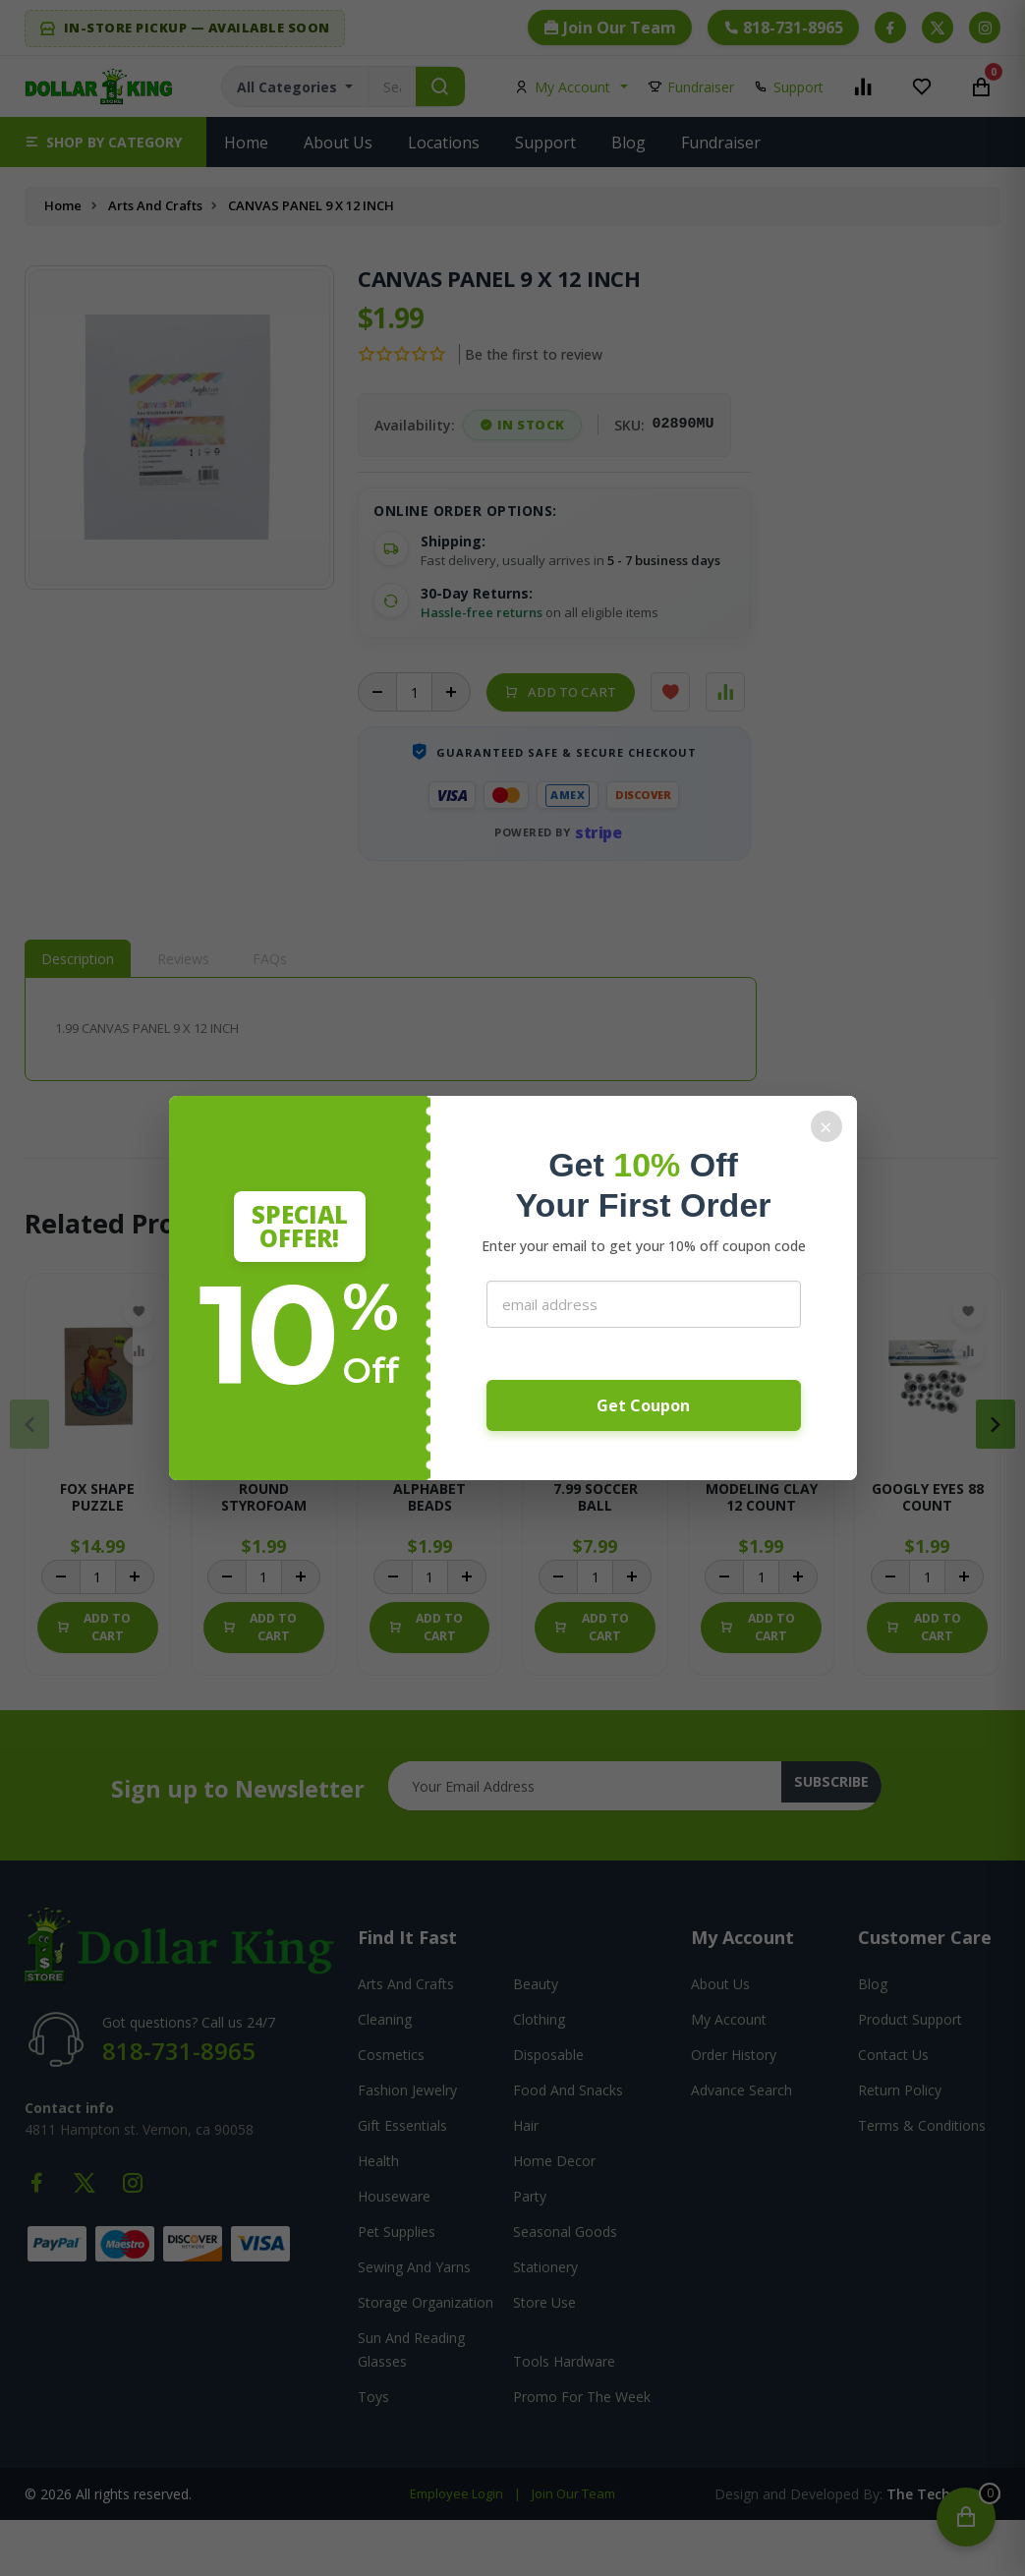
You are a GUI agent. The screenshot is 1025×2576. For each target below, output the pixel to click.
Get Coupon (643, 1405)
